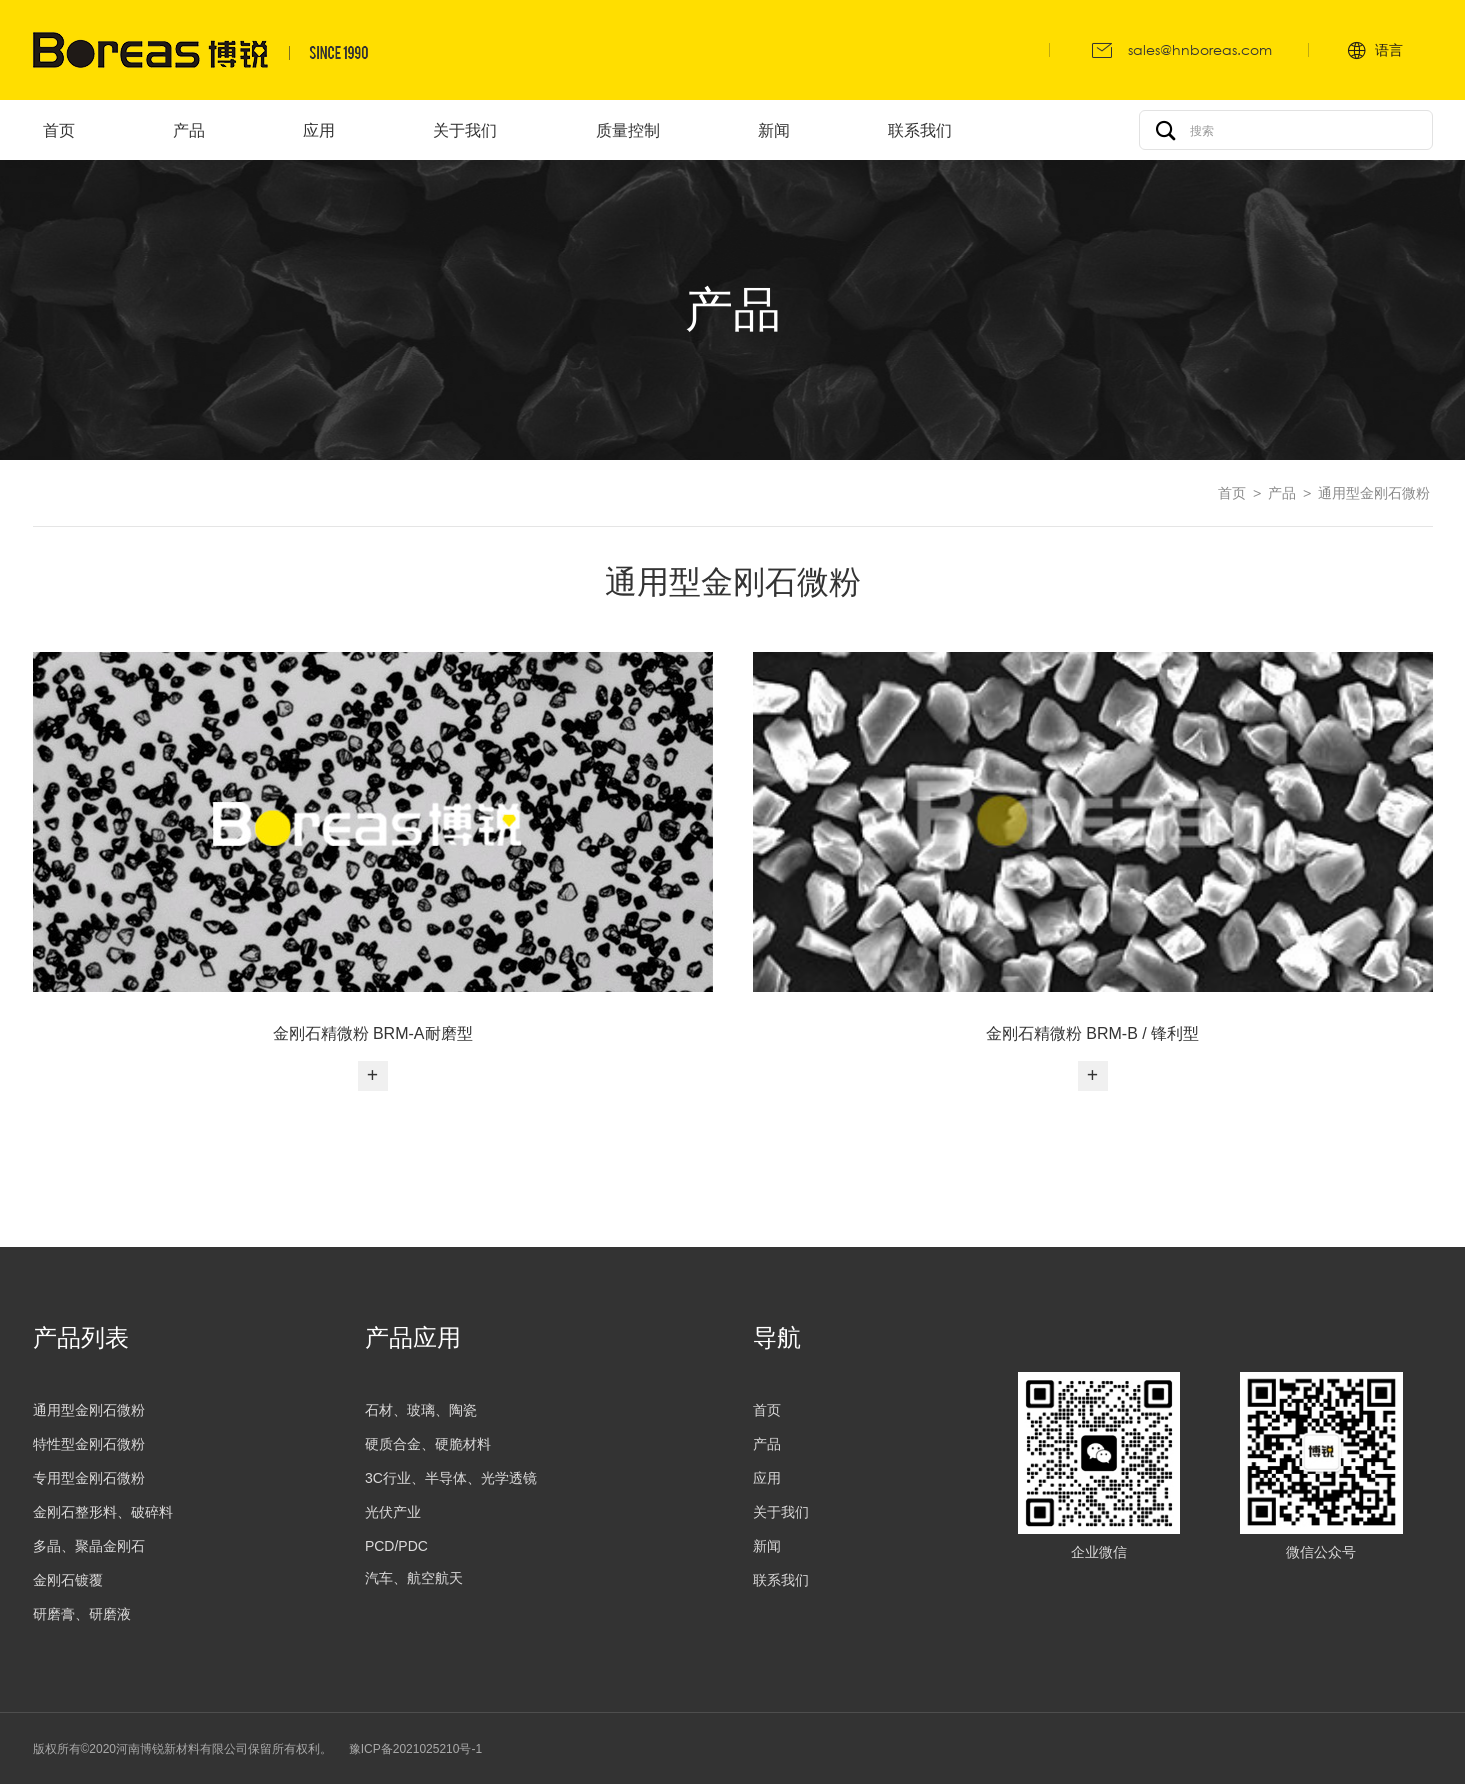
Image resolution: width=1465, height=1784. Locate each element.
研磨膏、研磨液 (82, 1614)
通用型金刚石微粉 (1374, 492)
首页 (1232, 492)
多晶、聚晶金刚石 (89, 1546)
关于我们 (781, 1512)
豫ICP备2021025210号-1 (415, 1749)
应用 (767, 1478)
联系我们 (781, 1580)
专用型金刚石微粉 (89, 1478)
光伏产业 (393, 1512)
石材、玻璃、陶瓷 (421, 1410)
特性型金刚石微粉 (89, 1444)
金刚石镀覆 (68, 1580)
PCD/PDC (396, 1546)
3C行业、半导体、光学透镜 (451, 1478)
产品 (1282, 492)
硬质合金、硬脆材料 (428, 1444)
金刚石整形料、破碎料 (103, 1512)
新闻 (767, 1546)
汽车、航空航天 (414, 1578)
